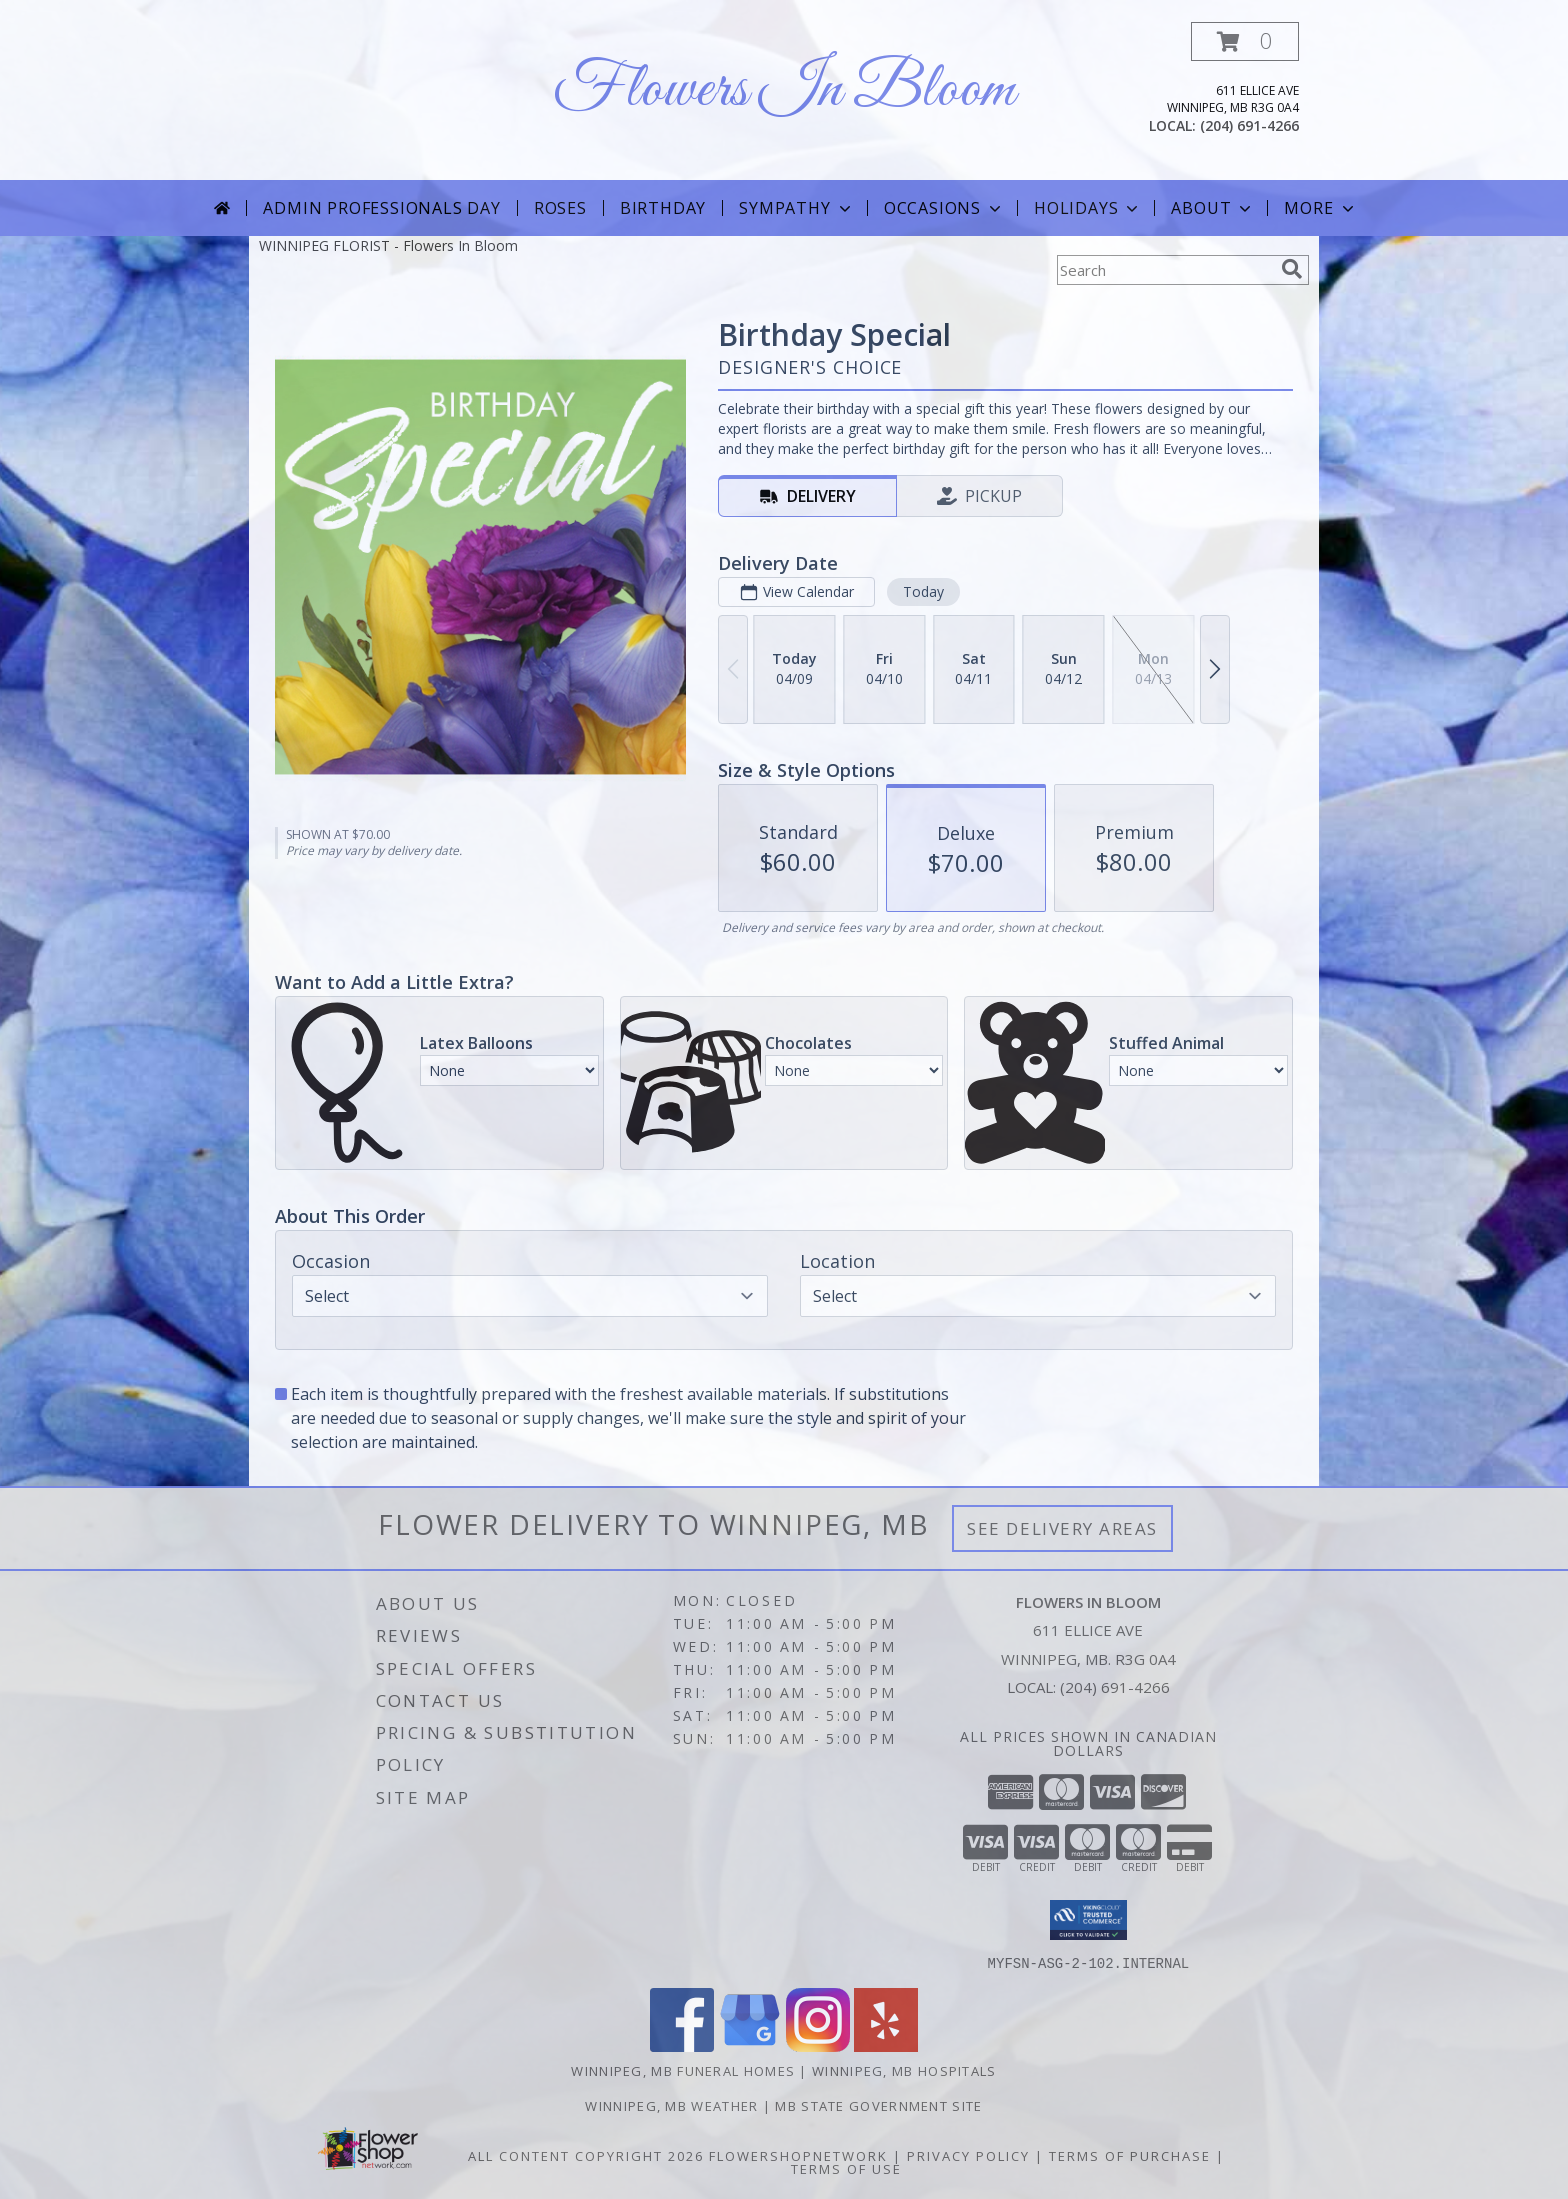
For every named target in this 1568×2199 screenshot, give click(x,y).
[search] (1292, 269)
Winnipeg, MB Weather (671, 2105)
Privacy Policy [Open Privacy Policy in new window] (968, 2155)
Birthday (663, 208)
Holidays (1088, 208)
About (1213, 208)
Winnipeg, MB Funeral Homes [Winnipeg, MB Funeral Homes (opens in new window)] (683, 2070)
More (1320, 208)
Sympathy (796, 208)
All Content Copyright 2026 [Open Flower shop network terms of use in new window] (586, 2155)
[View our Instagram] (818, 2045)
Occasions (944, 208)
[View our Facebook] (682, 2045)
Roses (560, 208)
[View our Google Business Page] (750, 2045)
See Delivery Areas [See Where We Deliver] (1062, 1528)
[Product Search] (1165, 270)
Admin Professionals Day (381, 208)
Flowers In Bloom (784, 90)
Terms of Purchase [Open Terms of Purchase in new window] (1130, 2155)
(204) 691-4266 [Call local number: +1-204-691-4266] (1249, 125)
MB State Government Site (878, 2105)
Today (923, 591)
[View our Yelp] (886, 2045)
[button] (1245, 41)
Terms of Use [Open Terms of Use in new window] (846, 2168)
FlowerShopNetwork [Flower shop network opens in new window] (798, 2155)
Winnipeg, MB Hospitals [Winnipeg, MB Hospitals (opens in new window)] (904, 2070)
